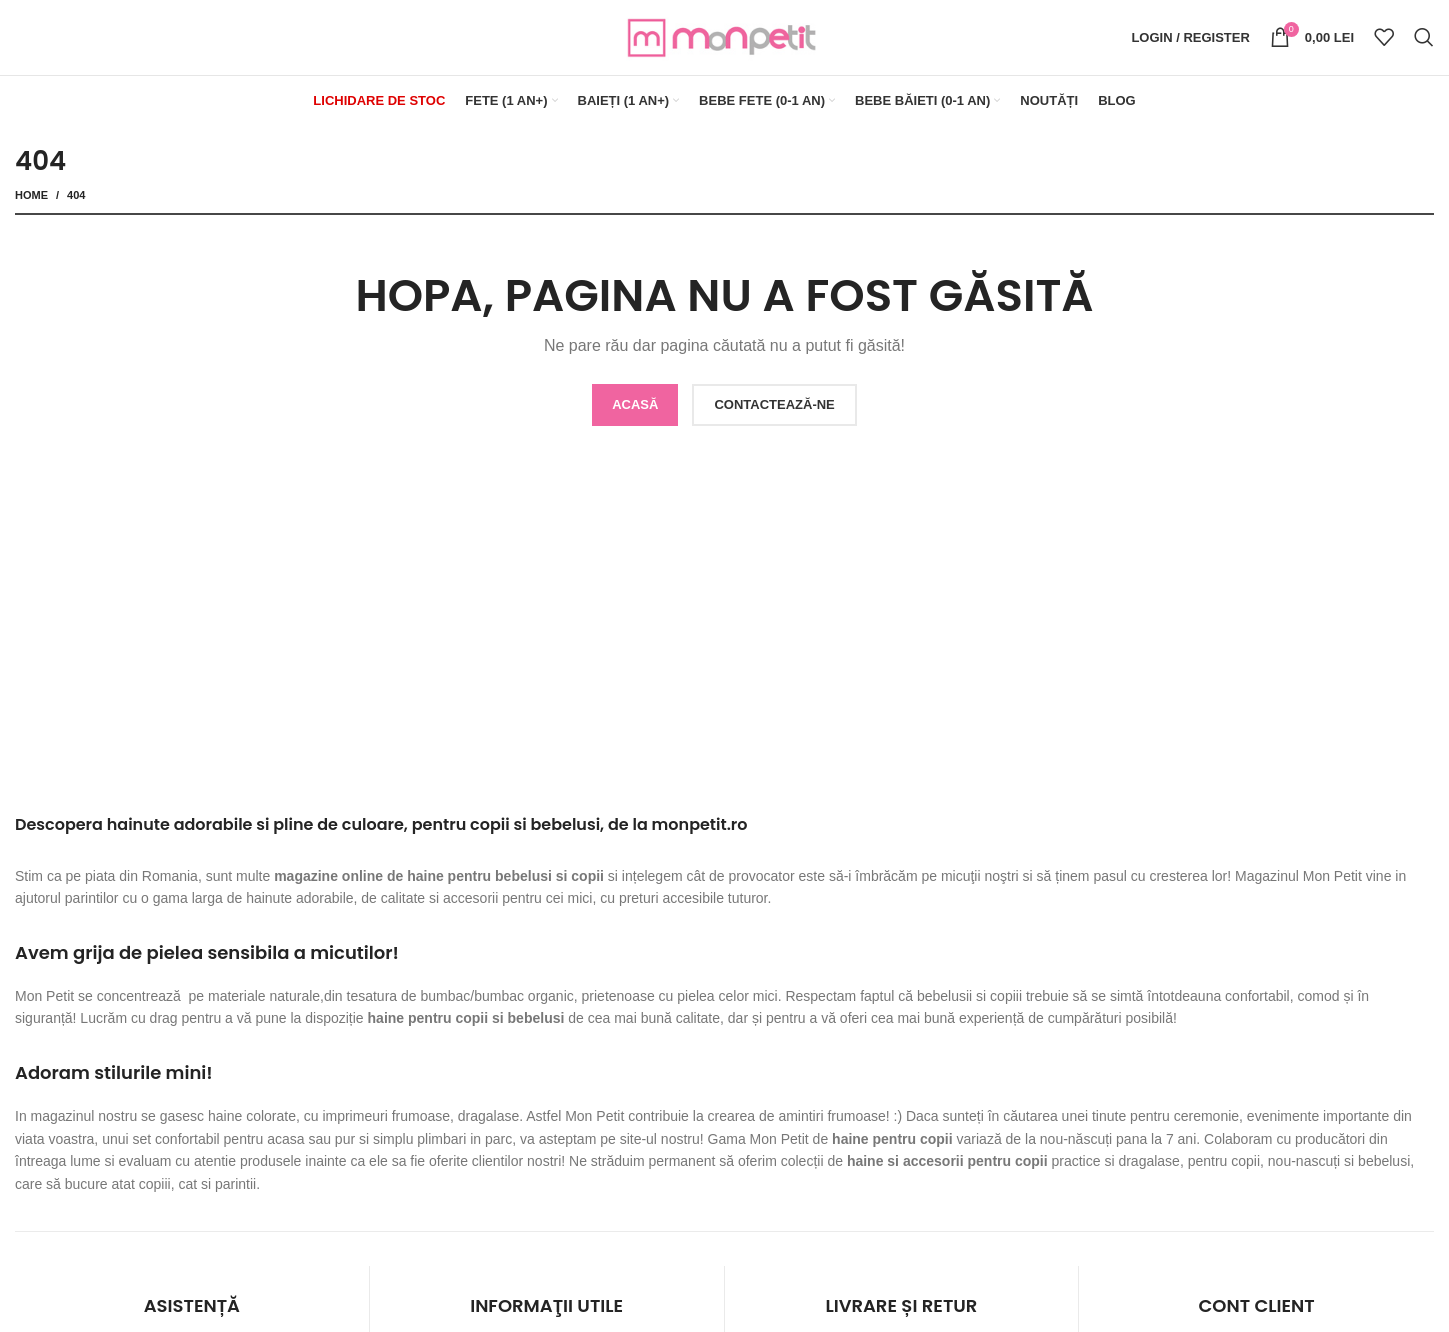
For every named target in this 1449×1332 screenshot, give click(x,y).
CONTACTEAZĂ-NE (774, 404)
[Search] (1424, 38)
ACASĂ (635, 404)
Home (31, 195)
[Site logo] (725, 36)
